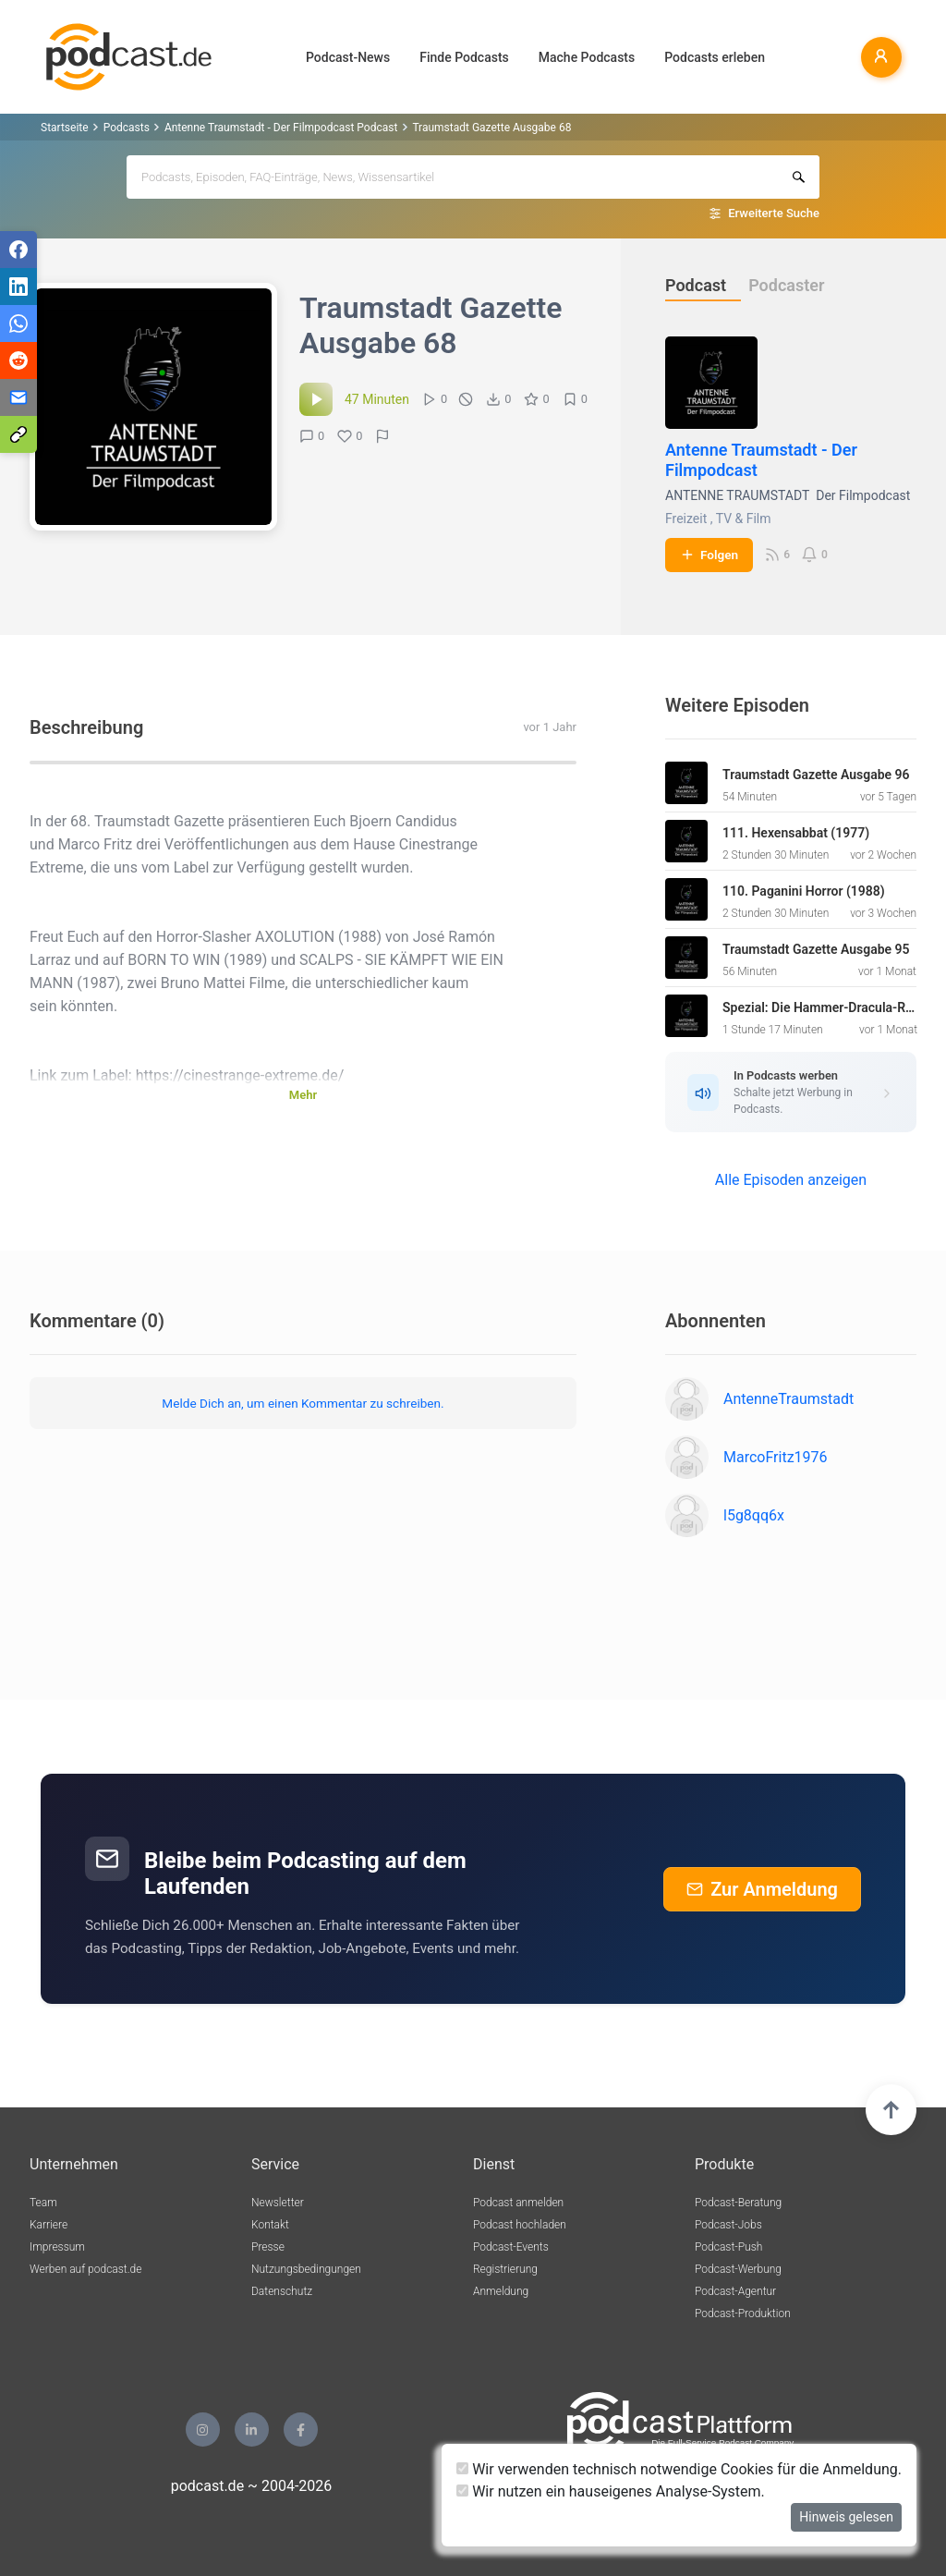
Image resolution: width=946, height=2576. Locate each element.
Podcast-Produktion (743, 2313)
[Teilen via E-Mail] (18, 397)
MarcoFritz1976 (775, 1457)
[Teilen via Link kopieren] (18, 434)
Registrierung (505, 2269)
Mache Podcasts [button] (587, 57)
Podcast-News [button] (348, 57)
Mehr (303, 1095)
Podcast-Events (511, 2246)
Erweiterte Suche (773, 213)
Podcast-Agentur (735, 2291)
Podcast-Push (728, 2246)
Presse (268, 2246)
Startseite (65, 127)
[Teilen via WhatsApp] (18, 323)
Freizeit (686, 518)
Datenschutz (281, 2291)
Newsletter (277, 2202)
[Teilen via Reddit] (18, 360)
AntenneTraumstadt (788, 1399)
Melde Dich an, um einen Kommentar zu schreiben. (302, 1403)
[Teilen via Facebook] (18, 249)
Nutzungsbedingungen (306, 2269)
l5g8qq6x (753, 1515)
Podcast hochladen (519, 2224)
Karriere (48, 2224)
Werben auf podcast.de (85, 2269)
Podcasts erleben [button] (714, 57)
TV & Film (743, 518)
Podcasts (126, 127)
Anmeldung (500, 2291)
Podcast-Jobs (728, 2224)
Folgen (709, 554)
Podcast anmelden (518, 2202)
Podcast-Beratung (738, 2202)
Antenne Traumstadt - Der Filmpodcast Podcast (281, 127)
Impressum (57, 2246)
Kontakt (270, 2224)
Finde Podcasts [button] (464, 57)
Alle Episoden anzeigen (791, 1180)
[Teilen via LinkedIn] (18, 286)
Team (43, 2202)
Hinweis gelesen (846, 2516)
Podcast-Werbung (738, 2269)
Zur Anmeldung (762, 1889)
